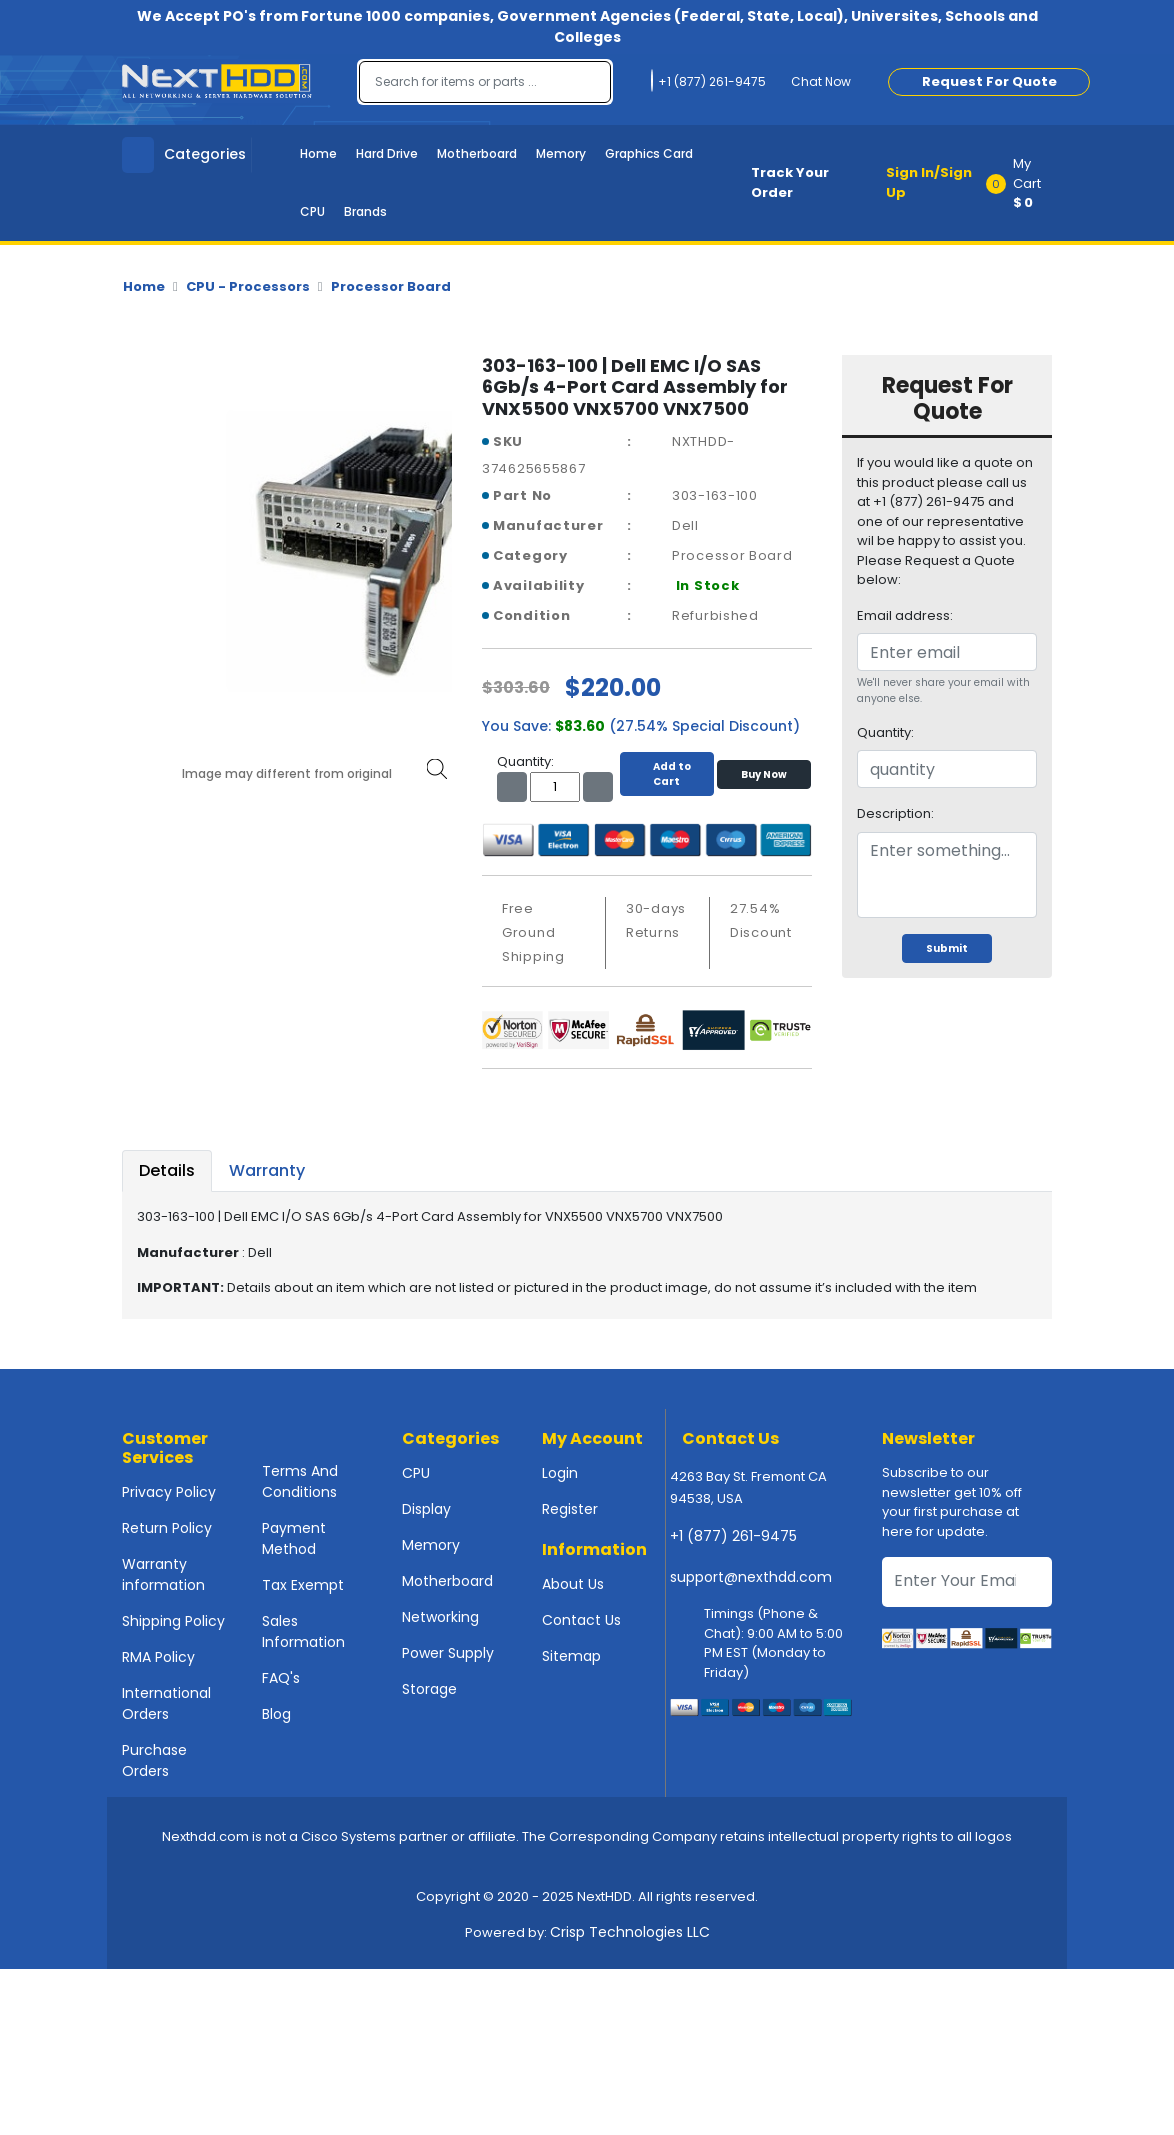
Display (426, 1509)
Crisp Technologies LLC (630, 1932)
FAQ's (281, 1678)
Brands (365, 211)
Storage (429, 1689)
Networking (440, 1617)
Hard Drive (387, 153)
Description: (895, 813)
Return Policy (167, 1528)
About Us (573, 1584)
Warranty (267, 1170)
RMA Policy (158, 1657)
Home (318, 153)
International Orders (166, 1703)
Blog (276, 1714)
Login (560, 1473)
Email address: (905, 615)
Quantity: (885, 732)
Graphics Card (649, 153)
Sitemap (571, 1656)
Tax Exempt (303, 1585)
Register (570, 1509)
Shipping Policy (173, 1621)
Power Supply (448, 1653)
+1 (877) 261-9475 (733, 1536)
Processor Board (391, 286)
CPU (312, 211)
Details (167, 1170)
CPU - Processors (248, 286)
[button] (1025, 183)
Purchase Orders (154, 1760)
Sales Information (303, 1631)
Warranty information (163, 1574)
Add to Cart (667, 774)
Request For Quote (989, 81)
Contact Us (581, 1620)
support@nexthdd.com (751, 1577)
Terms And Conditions (300, 1481)
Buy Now (764, 774)
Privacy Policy (169, 1492)
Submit (947, 948)
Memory (561, 153)
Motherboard (477, 153)
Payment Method (294, 1538)
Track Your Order (790, 182)
